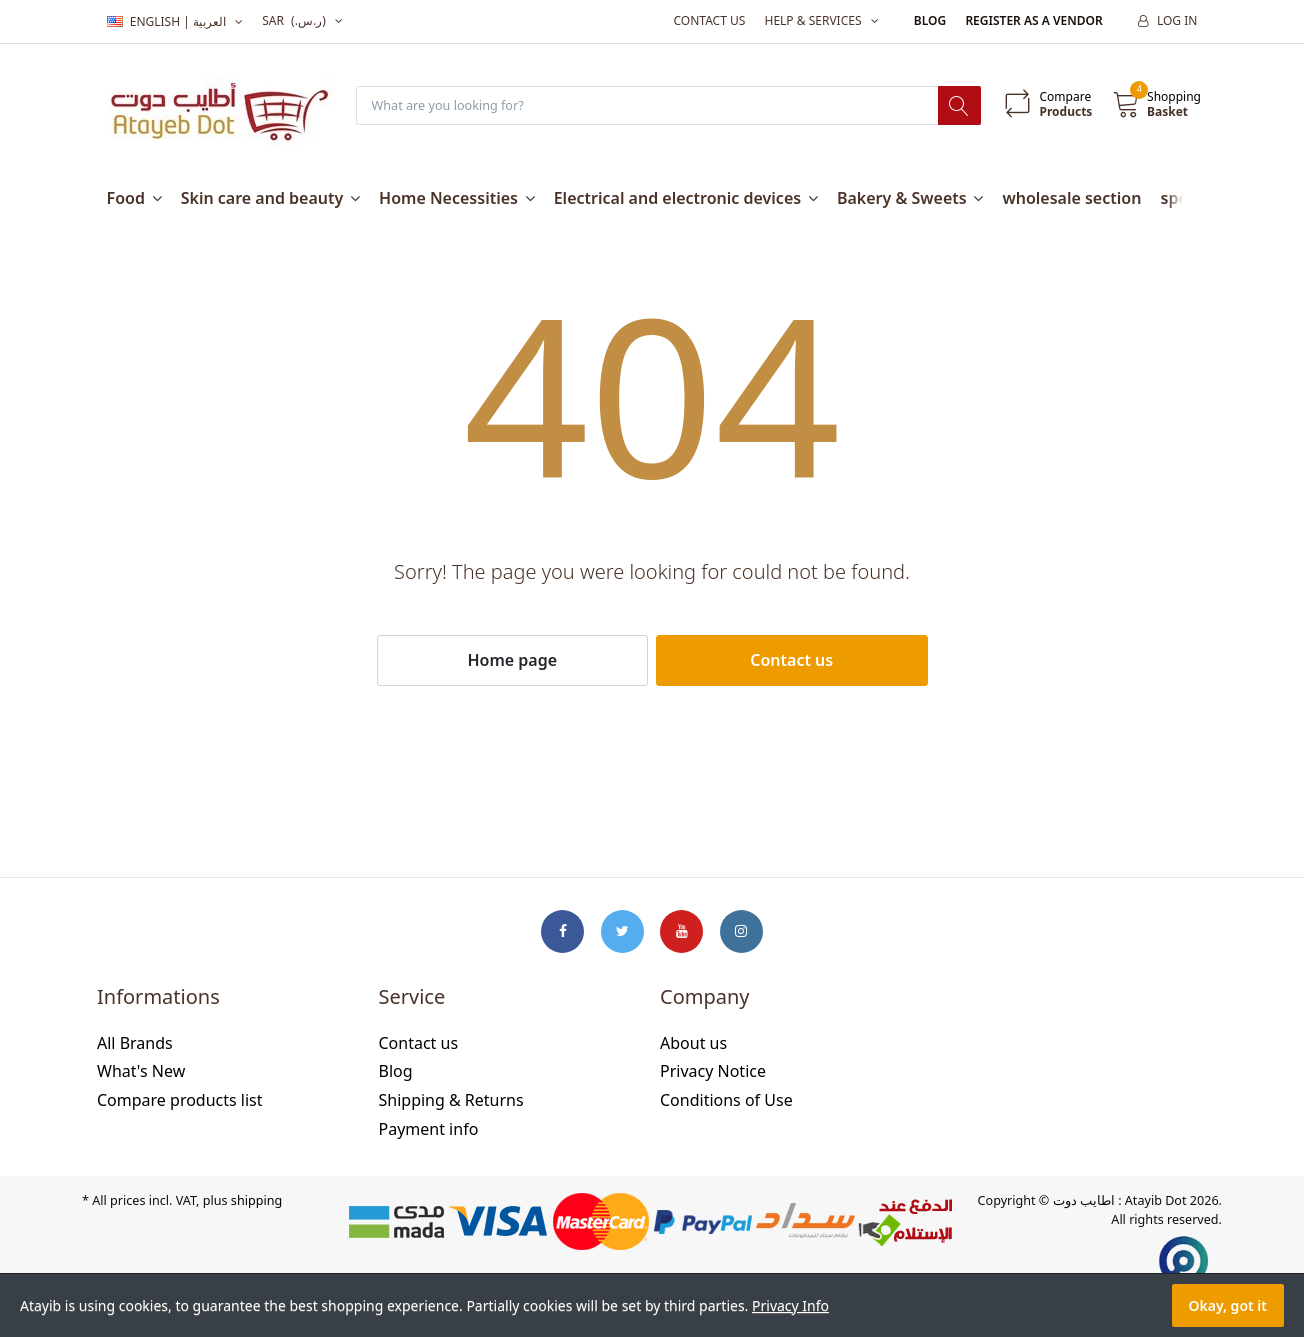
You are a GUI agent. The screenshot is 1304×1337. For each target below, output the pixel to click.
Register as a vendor (1033, 20)
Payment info (429, 1130)
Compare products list (180, 1101)
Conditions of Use (726, 1101)
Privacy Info (790, 1305)
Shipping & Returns (451, 1101)
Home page (512, 661)
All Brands (135, 1044)
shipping (256, 1201)
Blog (930, 20)
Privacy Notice (713, 1073)
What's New (141, 1073)
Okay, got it (1228, 1305)
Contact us (709, 20)
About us (693, 1044)
